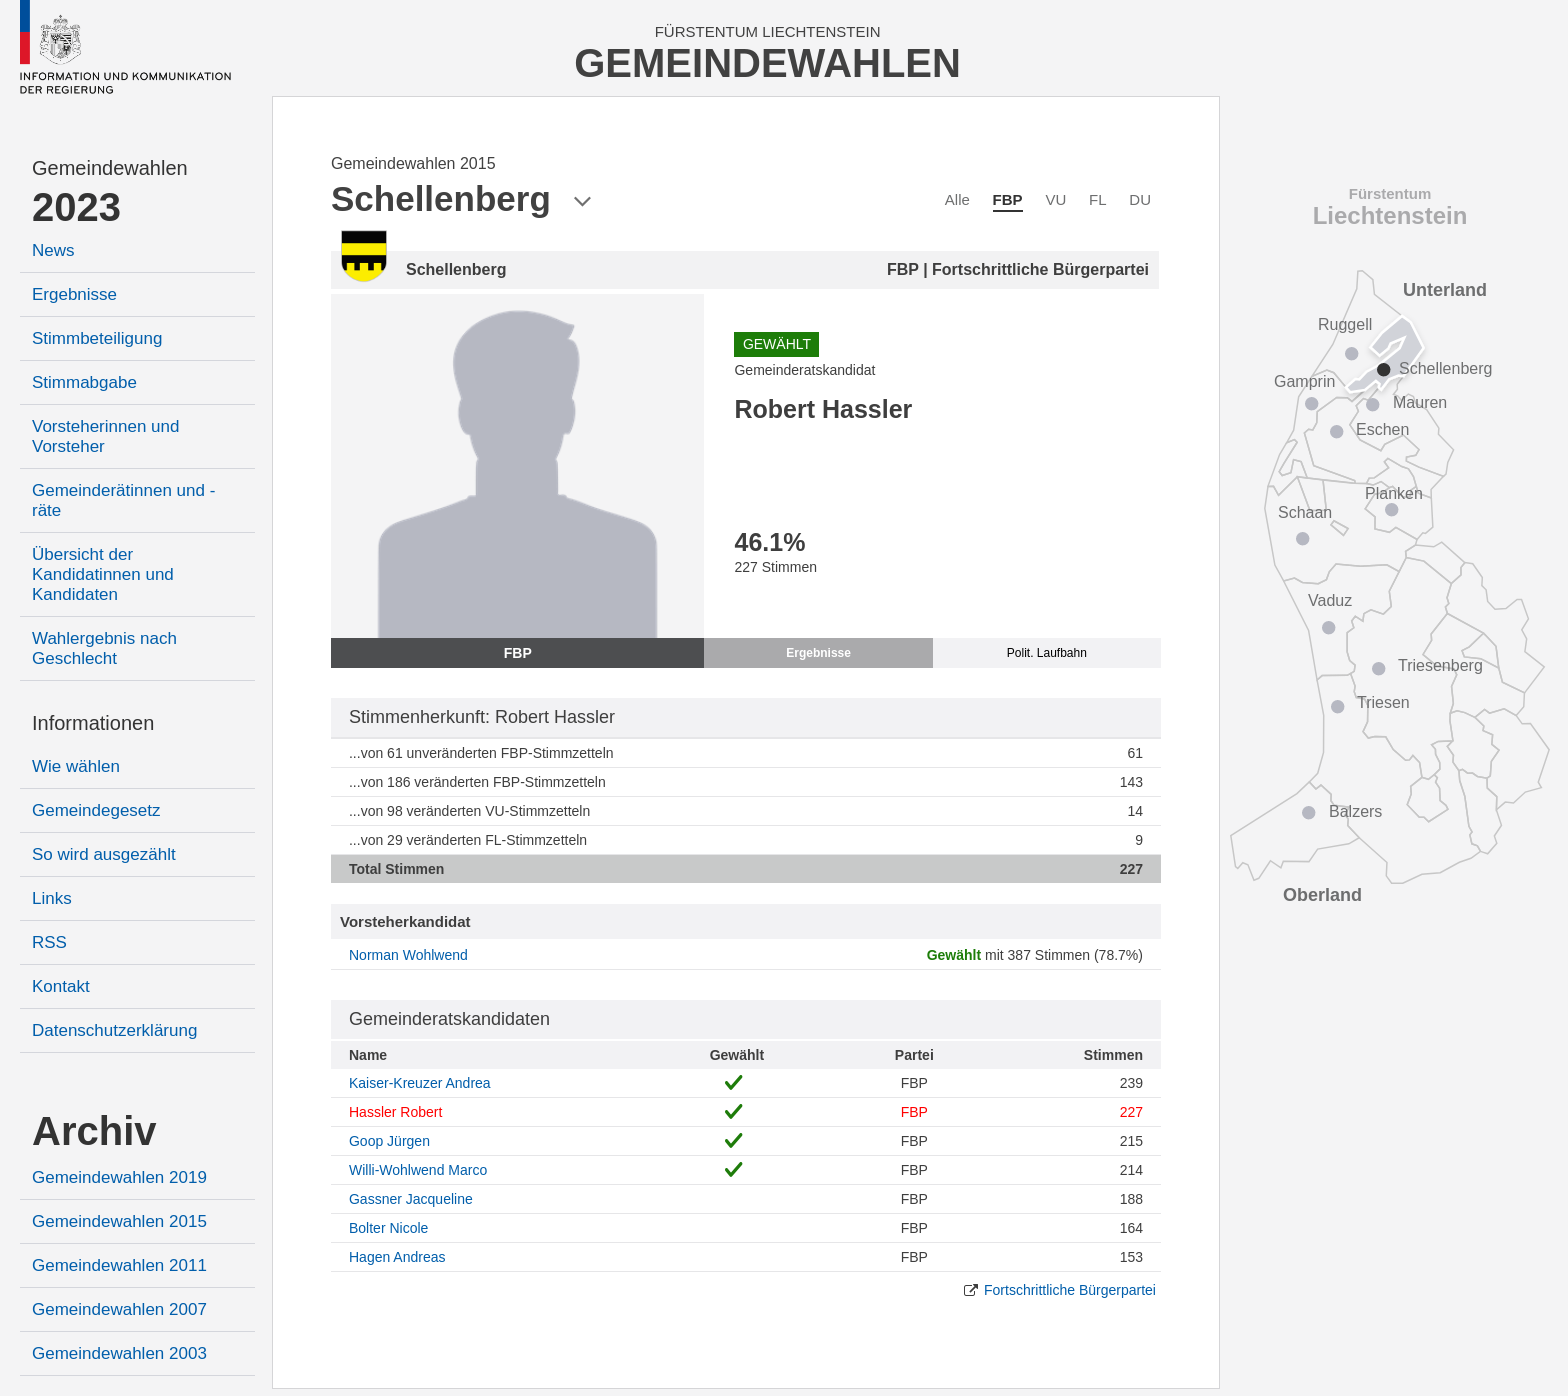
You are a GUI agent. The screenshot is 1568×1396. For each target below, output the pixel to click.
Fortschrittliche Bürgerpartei (1070, 1290)
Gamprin (1304, 381)
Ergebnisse (74, 294)
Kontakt (61, 986)
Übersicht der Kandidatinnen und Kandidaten (103, 574)
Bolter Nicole (388, 1228)
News (53, 250)
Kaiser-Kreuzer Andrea (420, 1083)
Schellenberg (1445, 368)
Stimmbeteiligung (97, 338)
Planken (1394, 493)
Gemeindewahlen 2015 (119, 1221)
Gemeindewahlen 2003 (119, 1353)
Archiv (94, 1131)
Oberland (1322, 895)
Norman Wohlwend (408, 955)
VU (1055, 199)
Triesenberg (1440, 665)
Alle (957, 199)
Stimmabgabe (84, 382)
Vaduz (1330, 600)
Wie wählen (76, 766)
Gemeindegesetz (96, 810)
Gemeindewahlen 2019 (119, 1177)
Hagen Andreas (397, 1257)
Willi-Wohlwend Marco (418, 1170)
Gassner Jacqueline (411, 1199)
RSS (49, 942)
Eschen (1382, 429)
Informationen (93, 723)
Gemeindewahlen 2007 (119, 1309)
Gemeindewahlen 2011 (119, 1265)
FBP (1008, 199)
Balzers (1355, 811)
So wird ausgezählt (104, 854)
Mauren (1420, 402)
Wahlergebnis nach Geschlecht (104, 648)
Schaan (1305, 512)
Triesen (1383, 702)
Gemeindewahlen (110, 168)
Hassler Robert (395, 1112)
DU (1140, 199)
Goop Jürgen (389, 1141)
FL (1098, 199)
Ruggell (1345, 324)
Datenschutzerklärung (114, 1030)
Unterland (1445, 290)
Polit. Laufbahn (1047, 653)
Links (52, 898)
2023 (76, 207)
